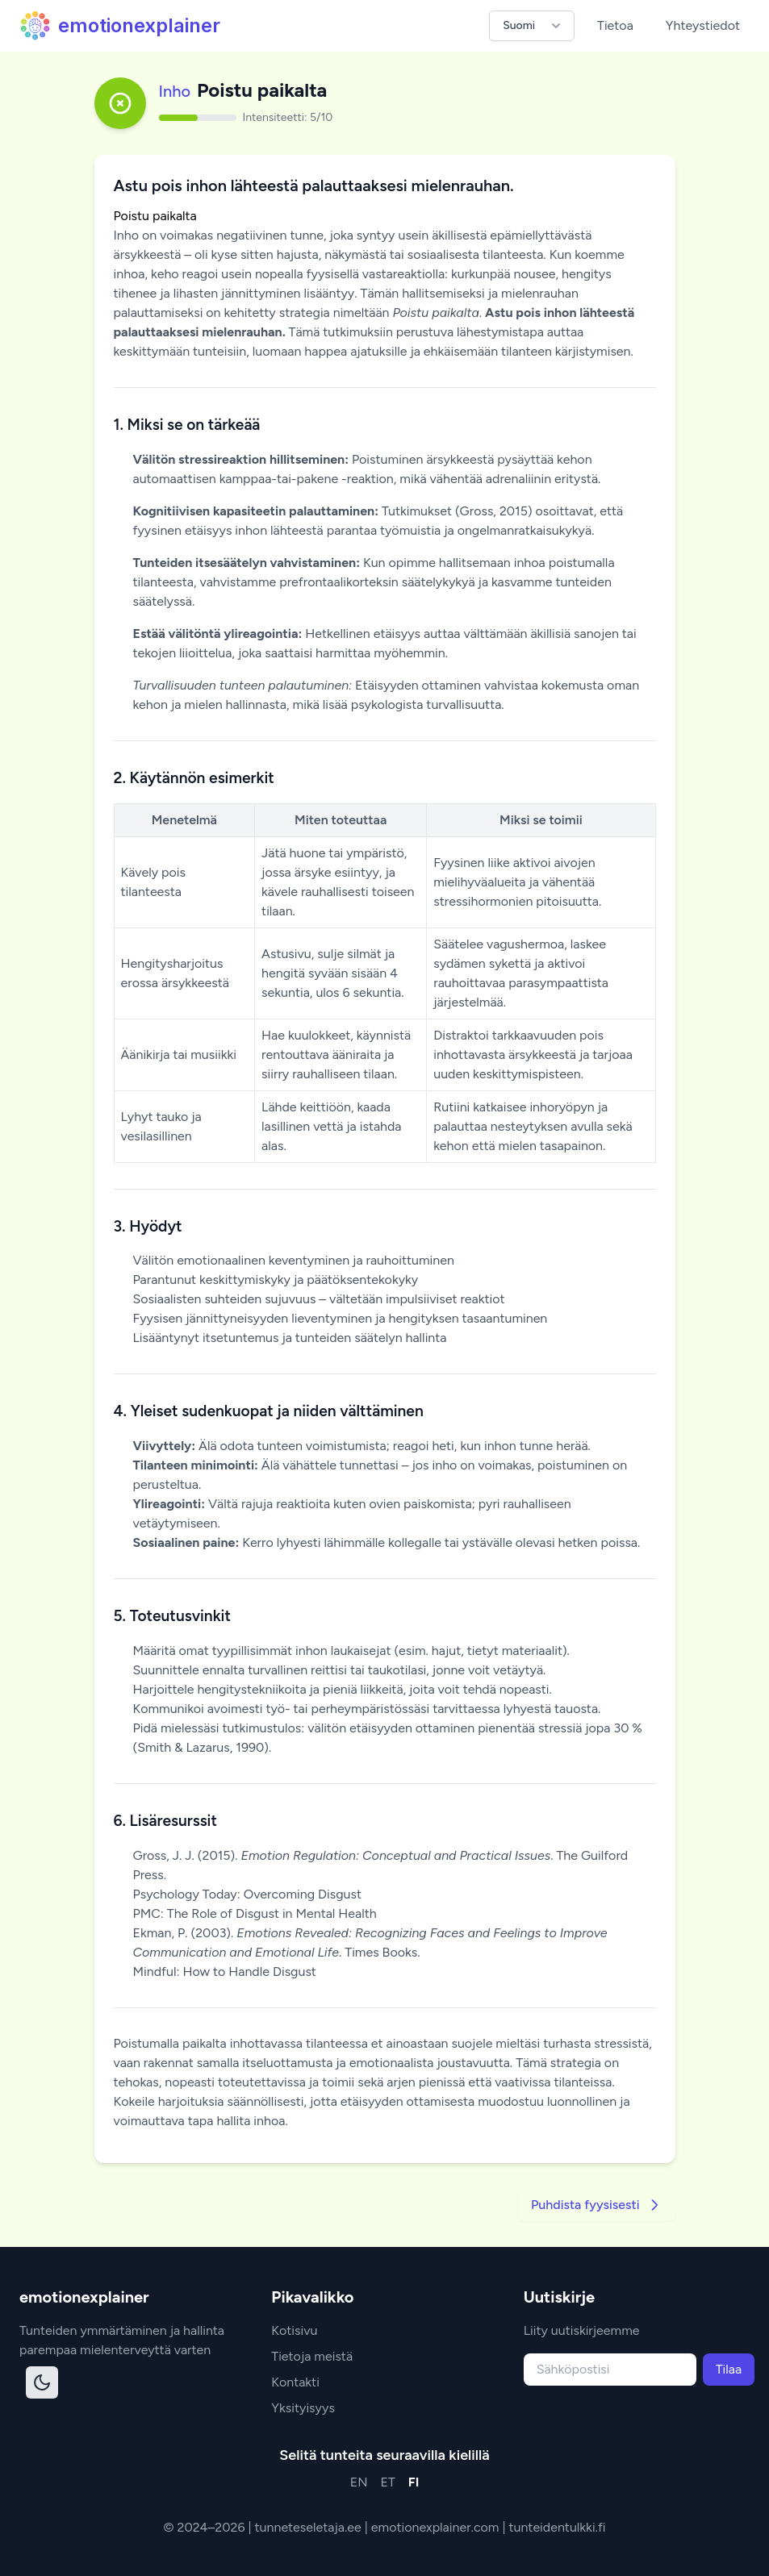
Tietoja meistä (312, 2356)
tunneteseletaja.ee (310, 2527)
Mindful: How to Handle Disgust (224, 1971)
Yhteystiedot (703, 25)
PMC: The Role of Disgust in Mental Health (255, 1913)
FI (414, 2482)
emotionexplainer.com (437, 2527)
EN (359, 2482)
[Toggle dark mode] (42, 2382)
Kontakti (295, 2382)
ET (388, 2482)
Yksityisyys (303, 2408)
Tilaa (729, 2369)
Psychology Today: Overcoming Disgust (247, 1894)
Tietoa (615, 25)
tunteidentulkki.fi (556, 2527)
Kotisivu (294, 2330)
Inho (175, 91)
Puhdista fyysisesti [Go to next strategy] (596, 2205)
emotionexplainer (119, 26)
